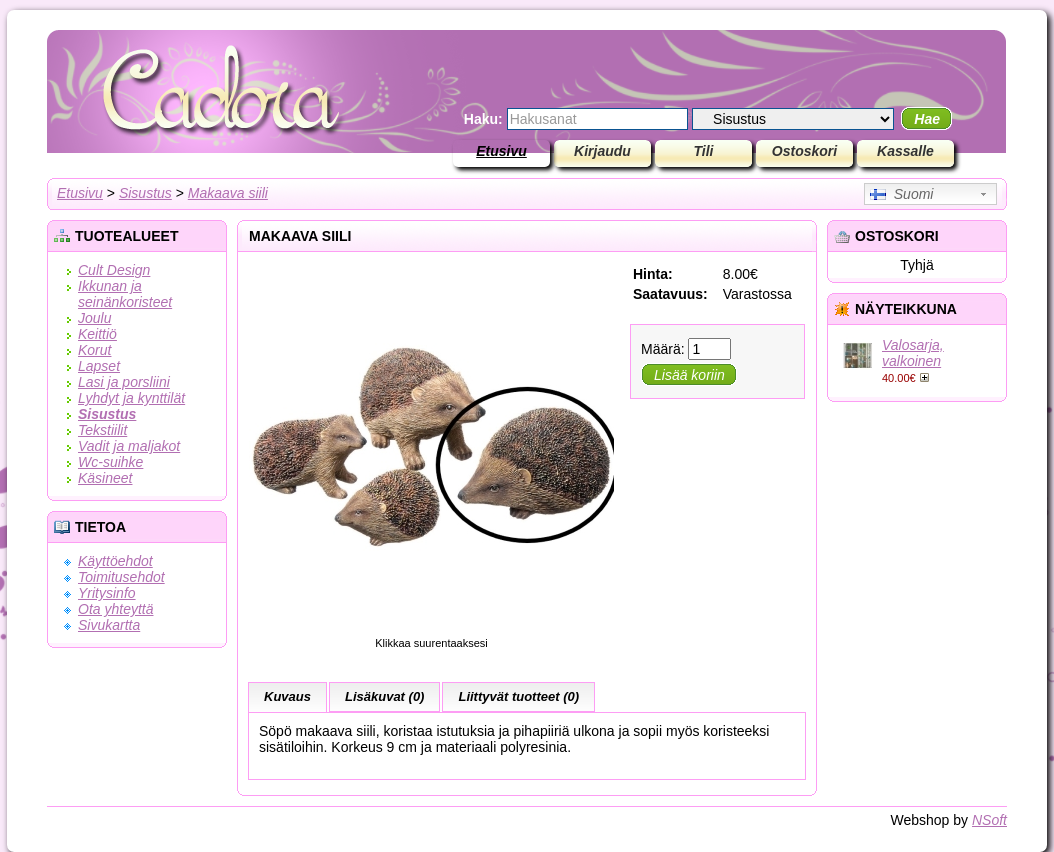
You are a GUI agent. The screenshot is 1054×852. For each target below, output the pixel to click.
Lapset (99, 366)
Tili (704, 151)
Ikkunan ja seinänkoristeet (125, 294)
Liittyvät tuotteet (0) (518, 696)
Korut (94, 350)
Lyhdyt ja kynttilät (131, 398)
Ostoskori (804, 151)
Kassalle (905, 151)
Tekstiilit (102, 430)
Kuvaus (287, 696)
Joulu (94, 318)
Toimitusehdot (121, 577)
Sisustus (145, 193)
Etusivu (501, 151)
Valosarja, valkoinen (913, 353)
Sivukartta (109, 625)
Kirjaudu (602, 151)
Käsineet (105, 478)
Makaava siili (228, 193)
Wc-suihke (110, 462)
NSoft (989, 820)
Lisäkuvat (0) (384, 696)
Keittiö (97, 334)
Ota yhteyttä (115, 609)
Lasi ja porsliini (124, 382)
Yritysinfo (107, 593)
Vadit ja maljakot (129, 446)
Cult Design (114, 270)
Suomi (901, 194)
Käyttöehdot (115, 561)
